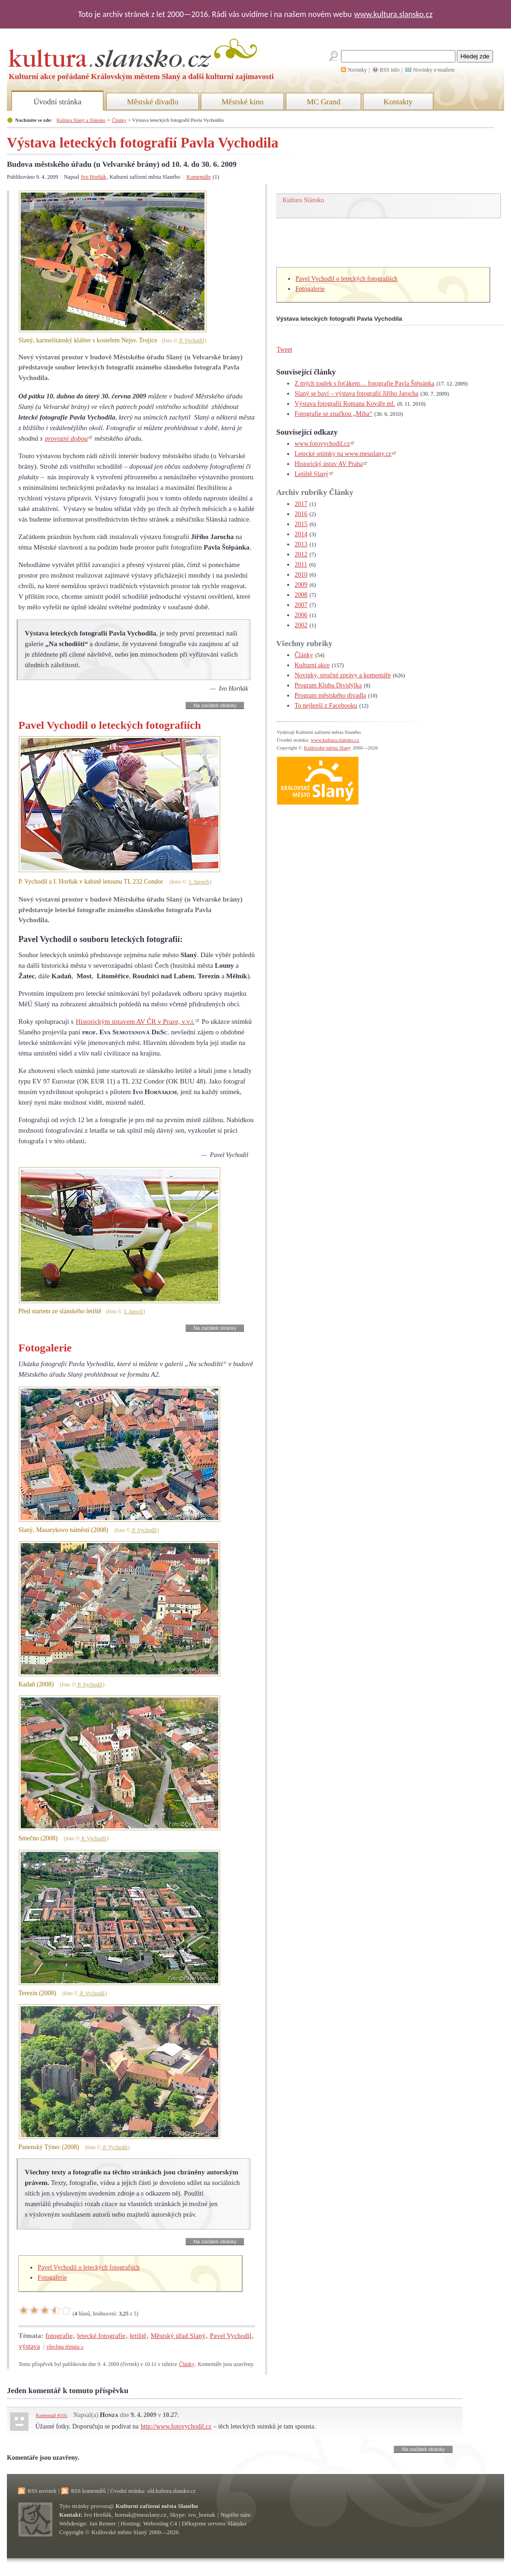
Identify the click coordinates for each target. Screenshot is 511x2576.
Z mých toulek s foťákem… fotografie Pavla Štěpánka (364, 383)
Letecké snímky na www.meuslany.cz (343, 453)
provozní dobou (66, 438)
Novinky (357, 70)
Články (119, 120)
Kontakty (398, 101)
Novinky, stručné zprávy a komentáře (343, 675)
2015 (301, 524)
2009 (301, 584)
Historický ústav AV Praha (329, 463)
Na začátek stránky (215, 705)
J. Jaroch (198, 882)
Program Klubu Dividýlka (328, 685)
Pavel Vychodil (230, 2335)
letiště (138, 2335)
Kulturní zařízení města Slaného (157, 2505)
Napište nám (235, 2514)
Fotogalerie (52, 2277)
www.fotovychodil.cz (322, 443)
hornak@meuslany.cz (140, 2514)
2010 (301, 574)
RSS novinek (42, 2491)
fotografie (59, 2335)
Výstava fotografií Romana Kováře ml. (345, 403)
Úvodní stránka (57, 101)
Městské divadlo (152, 101)
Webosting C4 (160, 2523)
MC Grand (323, 101)
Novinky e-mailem (433, 70)
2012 (301, 554)
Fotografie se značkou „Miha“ (333, 413)
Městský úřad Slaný (178, 2335)
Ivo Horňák (93, 177)
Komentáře (199, 177)
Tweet (284, 349)
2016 (301, 514)
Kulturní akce (312, 665)
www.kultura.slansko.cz (393, 14)
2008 (301, 594)
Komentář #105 (52, 2415)
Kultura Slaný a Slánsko (81, 120)
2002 (301, 625)
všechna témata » (65, 2347)
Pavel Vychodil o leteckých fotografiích (89, 2267)
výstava (29, 2346)
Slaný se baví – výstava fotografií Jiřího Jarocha (356, 393)
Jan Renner (102, 2523)
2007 (301, 604)
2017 (301, 503)
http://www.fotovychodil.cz (176, 2426)
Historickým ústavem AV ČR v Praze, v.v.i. (135, 1021)
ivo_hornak (202, 2514)
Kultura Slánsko (303, 200)
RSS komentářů (88, 2491)
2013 (301, 544)
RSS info (390, 70)
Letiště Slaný (312, 474)
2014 (301, 534)
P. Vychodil (191, 341)
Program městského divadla (330, 695)
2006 (301, 615)
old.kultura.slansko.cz (171, 2491)
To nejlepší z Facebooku (326, 705)
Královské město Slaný (327, 747)
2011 (301, 564)
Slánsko (236, 2523)
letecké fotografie (101, 2335)
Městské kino (242, 101)
